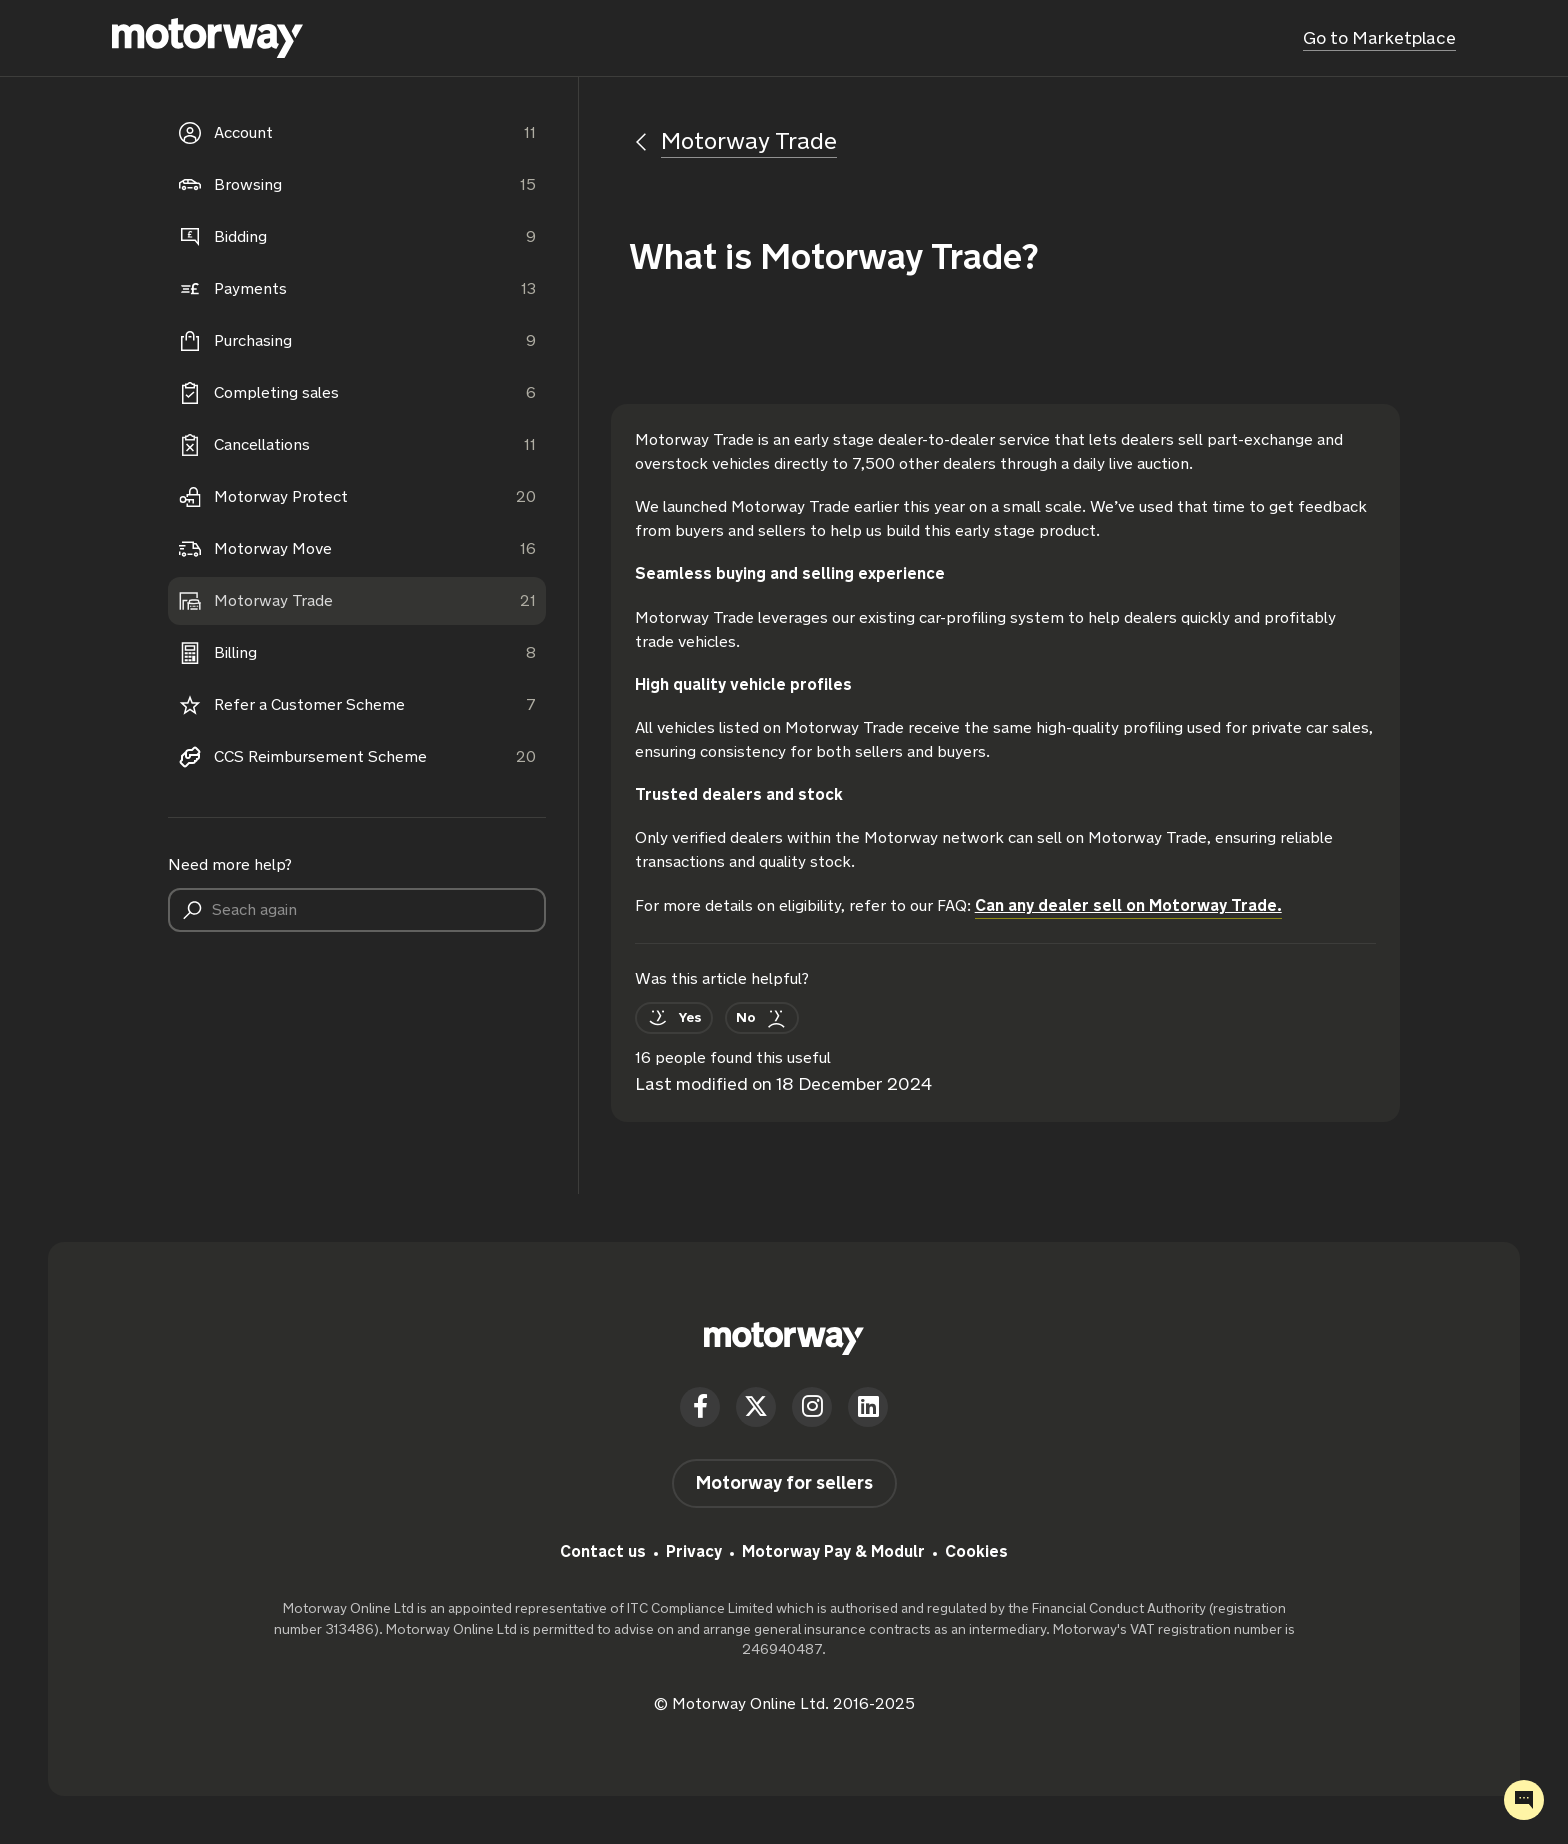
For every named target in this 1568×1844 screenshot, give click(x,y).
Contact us (603, 1551)
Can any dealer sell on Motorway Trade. (1128, 905)
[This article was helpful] (674, 1018)
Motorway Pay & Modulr (833, 1551)
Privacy (694, 1551)
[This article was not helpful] (762, 1018)
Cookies (976, 1551)
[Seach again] (357, 910)
